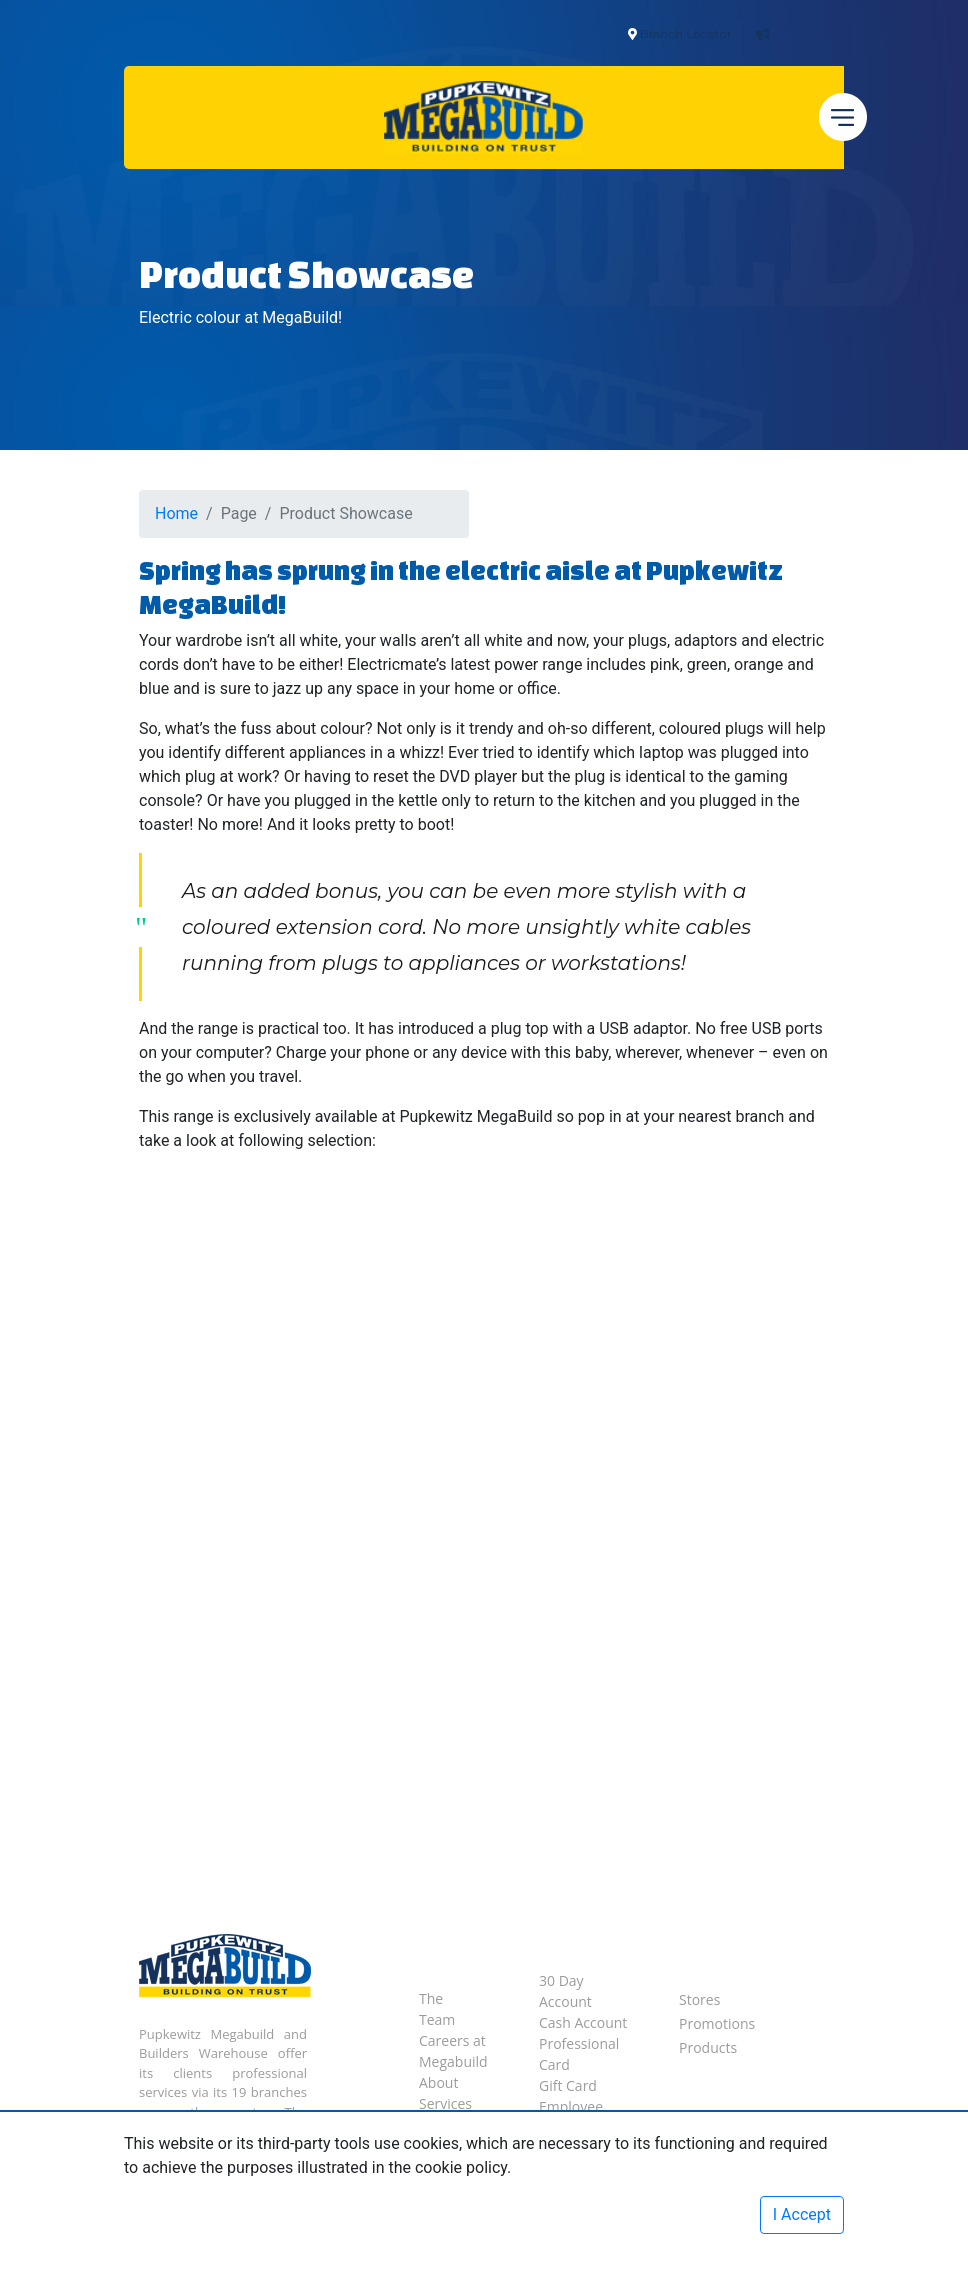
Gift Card (568, 2085)
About (438, 2082)
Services (445, 2103)
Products (708, 2047)
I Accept (802, 2214)
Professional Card (579, 2054)
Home (176, 513)
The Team (437, 2009)
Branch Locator (686, 33)
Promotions (717, 2023)
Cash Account (583, 2022)
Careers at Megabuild (453, 2051)
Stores (699, 1999)
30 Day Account (565, 1991)
